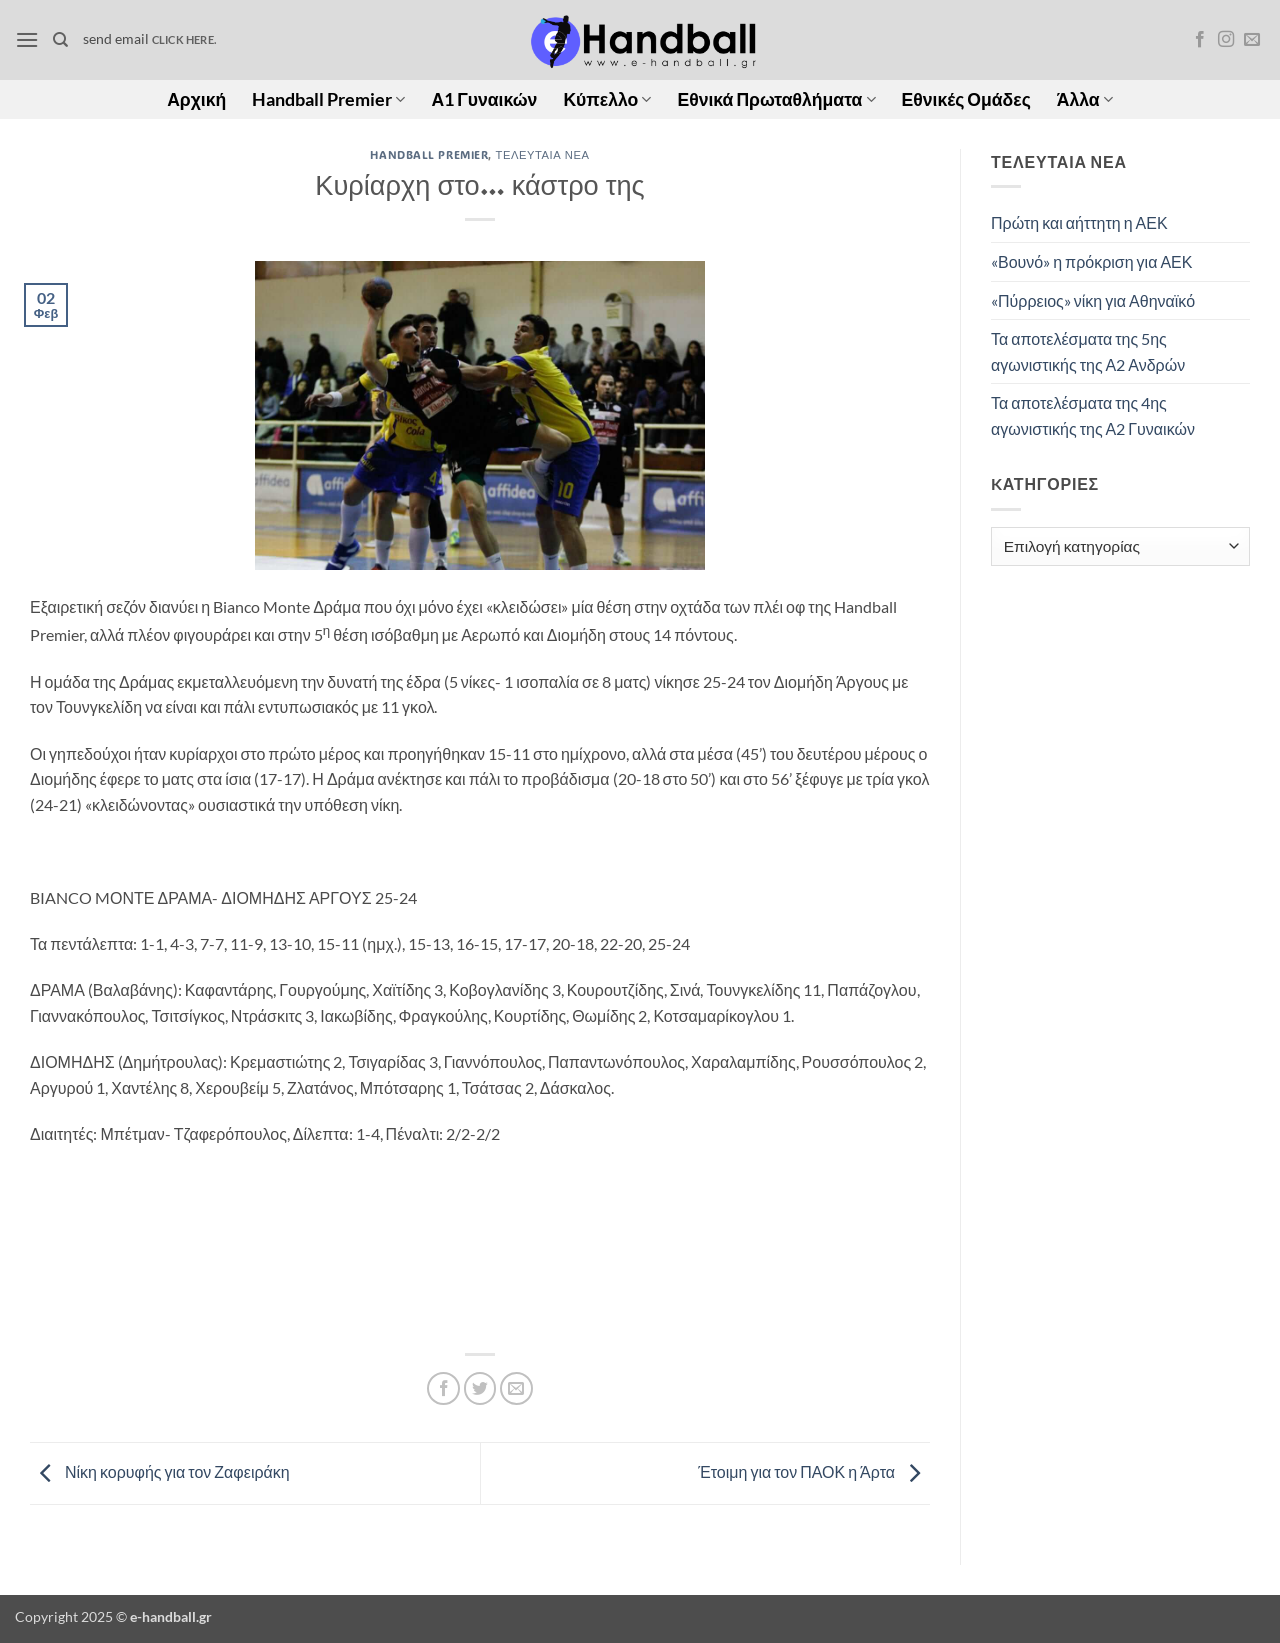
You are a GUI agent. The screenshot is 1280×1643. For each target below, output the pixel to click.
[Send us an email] (1252, 40)
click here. (184, 39)
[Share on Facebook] (443, 1388)
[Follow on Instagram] (1226, 40)
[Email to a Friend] (516, 1388)
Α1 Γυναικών (484, 99)
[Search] (60, 40)
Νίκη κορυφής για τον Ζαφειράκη (160, 1471)
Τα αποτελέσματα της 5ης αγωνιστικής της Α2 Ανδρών (1088, 351)
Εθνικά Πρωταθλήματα (776, 99)
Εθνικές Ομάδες (966, 99)
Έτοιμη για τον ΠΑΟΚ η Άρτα (814, 1471)
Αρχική (196, 99)
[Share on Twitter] (480, 1388)
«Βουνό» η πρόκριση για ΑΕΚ (1091, 261)
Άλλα (1085, 99)
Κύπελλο (607, 99)
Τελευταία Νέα (543, 154)
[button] (27, 39)
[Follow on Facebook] (1200, 40)
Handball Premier (328, 99)
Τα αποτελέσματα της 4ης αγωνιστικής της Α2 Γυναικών (1093, 415)
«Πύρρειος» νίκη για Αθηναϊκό (1093, 300)
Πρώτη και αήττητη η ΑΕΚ (1079, 222)
